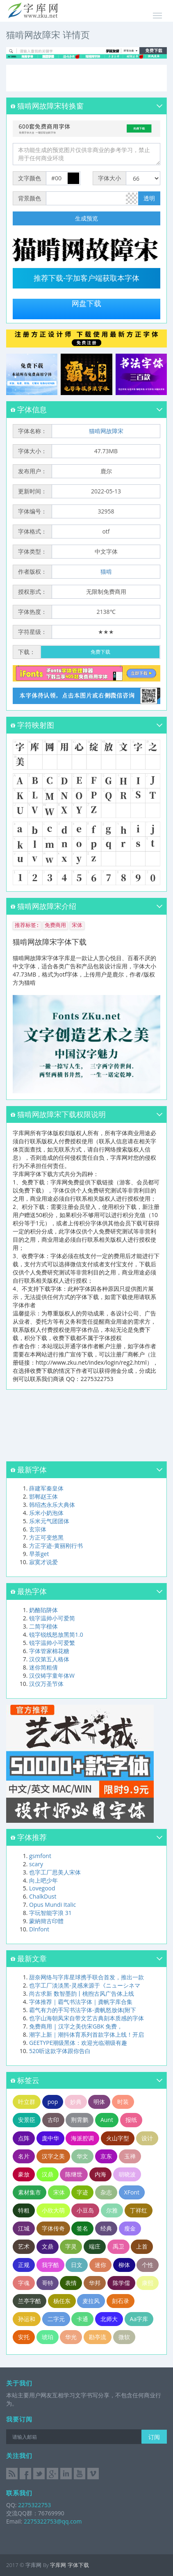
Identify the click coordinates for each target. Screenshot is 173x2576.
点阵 (24, 2138)
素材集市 (29, 2192)
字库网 (58, 2565)
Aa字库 (139, 2319)
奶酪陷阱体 (43, 1610)
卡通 (82, 2319)
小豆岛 (85, 2210)
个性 (147, 2265)
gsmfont (40, 1856)
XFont (131, 2192)
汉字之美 (53, 2156)
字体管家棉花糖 (49, 1651)
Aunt (106, 2120)
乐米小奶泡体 (46, 1513)
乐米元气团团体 (49, 1521)
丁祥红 (138, 2210)
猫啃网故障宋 (106, 431)
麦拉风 (91, 2301)
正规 (24, 2265)
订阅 (154, 2437)
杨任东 (62, 2301)
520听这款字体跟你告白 (60, 2051)
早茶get (39, 1554)
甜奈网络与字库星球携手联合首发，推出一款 (86, 1977)
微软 (124, 2337)
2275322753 (33, 2505)
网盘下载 (86, 304)
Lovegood (42, 1888)
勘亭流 (97, 2337)
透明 (149, 198)
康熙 (147, 2283)
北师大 (109, 2319)
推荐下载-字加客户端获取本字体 (86, 278)
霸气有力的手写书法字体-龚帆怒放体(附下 (82, 2010)
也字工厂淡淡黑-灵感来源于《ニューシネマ (84, 1985)
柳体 (124, 2265)
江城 (24, 2228)
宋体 (59, 2192)
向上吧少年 (43, 1880)
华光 (71, 2337)
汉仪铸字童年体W (52, 1675)
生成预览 (86, 218)
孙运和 (26, 2319)
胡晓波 (127, 2174)
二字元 (56, 2319)
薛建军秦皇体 (46, 1488)
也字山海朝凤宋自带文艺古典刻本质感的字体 (86, 2018)
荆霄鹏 (79, 2120)
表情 (71, 2283)
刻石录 (120, 2301)
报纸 (131, 2120)
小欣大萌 (53, 2210)
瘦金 (130, 2228)
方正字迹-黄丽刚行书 (56, 1545)
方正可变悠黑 (46, 1537)
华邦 (94, 2283)
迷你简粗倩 (43, 1667)
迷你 (100, 2265)
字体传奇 (53, 2228)
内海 (100, 2174)
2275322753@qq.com (53, 2521)
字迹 (82, 2192)
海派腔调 (82, 2138)
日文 (76, 2265)
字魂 (24, 2283)
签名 (82, 2228)
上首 (142, 2246)
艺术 (24, 2246)
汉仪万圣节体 (46, 1684)
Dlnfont (39, 1929)
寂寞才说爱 (43, 1562)
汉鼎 (47, 2174)
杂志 (106, 2192)
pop (53, 2102)
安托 (24, 2337)
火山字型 (117, 2138)
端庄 (94, 2246)
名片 (24, 2156)
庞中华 (50, 2138)
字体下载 (78, 2565)
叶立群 (26, 2102)
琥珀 (47, 2337)
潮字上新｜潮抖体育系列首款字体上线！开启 (86, 2034)
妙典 (76, 2102)
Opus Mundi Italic (52, 1904)
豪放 (24, 2174)
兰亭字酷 (29, 2301)
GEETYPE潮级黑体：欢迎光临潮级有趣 (78, 2043)
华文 (82, 2156)
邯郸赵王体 (43, 1496)
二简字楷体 (43, 1626)
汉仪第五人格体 (49, 1659)
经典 (106, 2228)
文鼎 (47, 2246)
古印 (53, 2120)
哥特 (47, 2283)
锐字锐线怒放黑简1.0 (56, 1634)
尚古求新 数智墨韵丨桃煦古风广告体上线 (81, 1993)
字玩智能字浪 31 (50, 1913)
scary (36, 1864)
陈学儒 (121, 2283)
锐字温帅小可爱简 (52, 1618)
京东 (106, 2156)
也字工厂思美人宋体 (55, 1872)
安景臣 (26, 2120)
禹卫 (118, 2246)
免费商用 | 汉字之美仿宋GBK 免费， (76, 2026)
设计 (147, 2138)
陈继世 (73, 2174)
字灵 (71, 2246)
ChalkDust (42, 1896)
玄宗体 (37, 1529)
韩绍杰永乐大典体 (52, 1504)
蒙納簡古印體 (46, 1921)
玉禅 (130, 2156)
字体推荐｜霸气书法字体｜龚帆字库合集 (80, 2002)
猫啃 (106, 571)
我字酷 (50, 2265)
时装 (123, 2102)
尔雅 (112, 2210)
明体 (99, 2102)
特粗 (24, 2210)
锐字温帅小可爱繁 (52, 1643)
